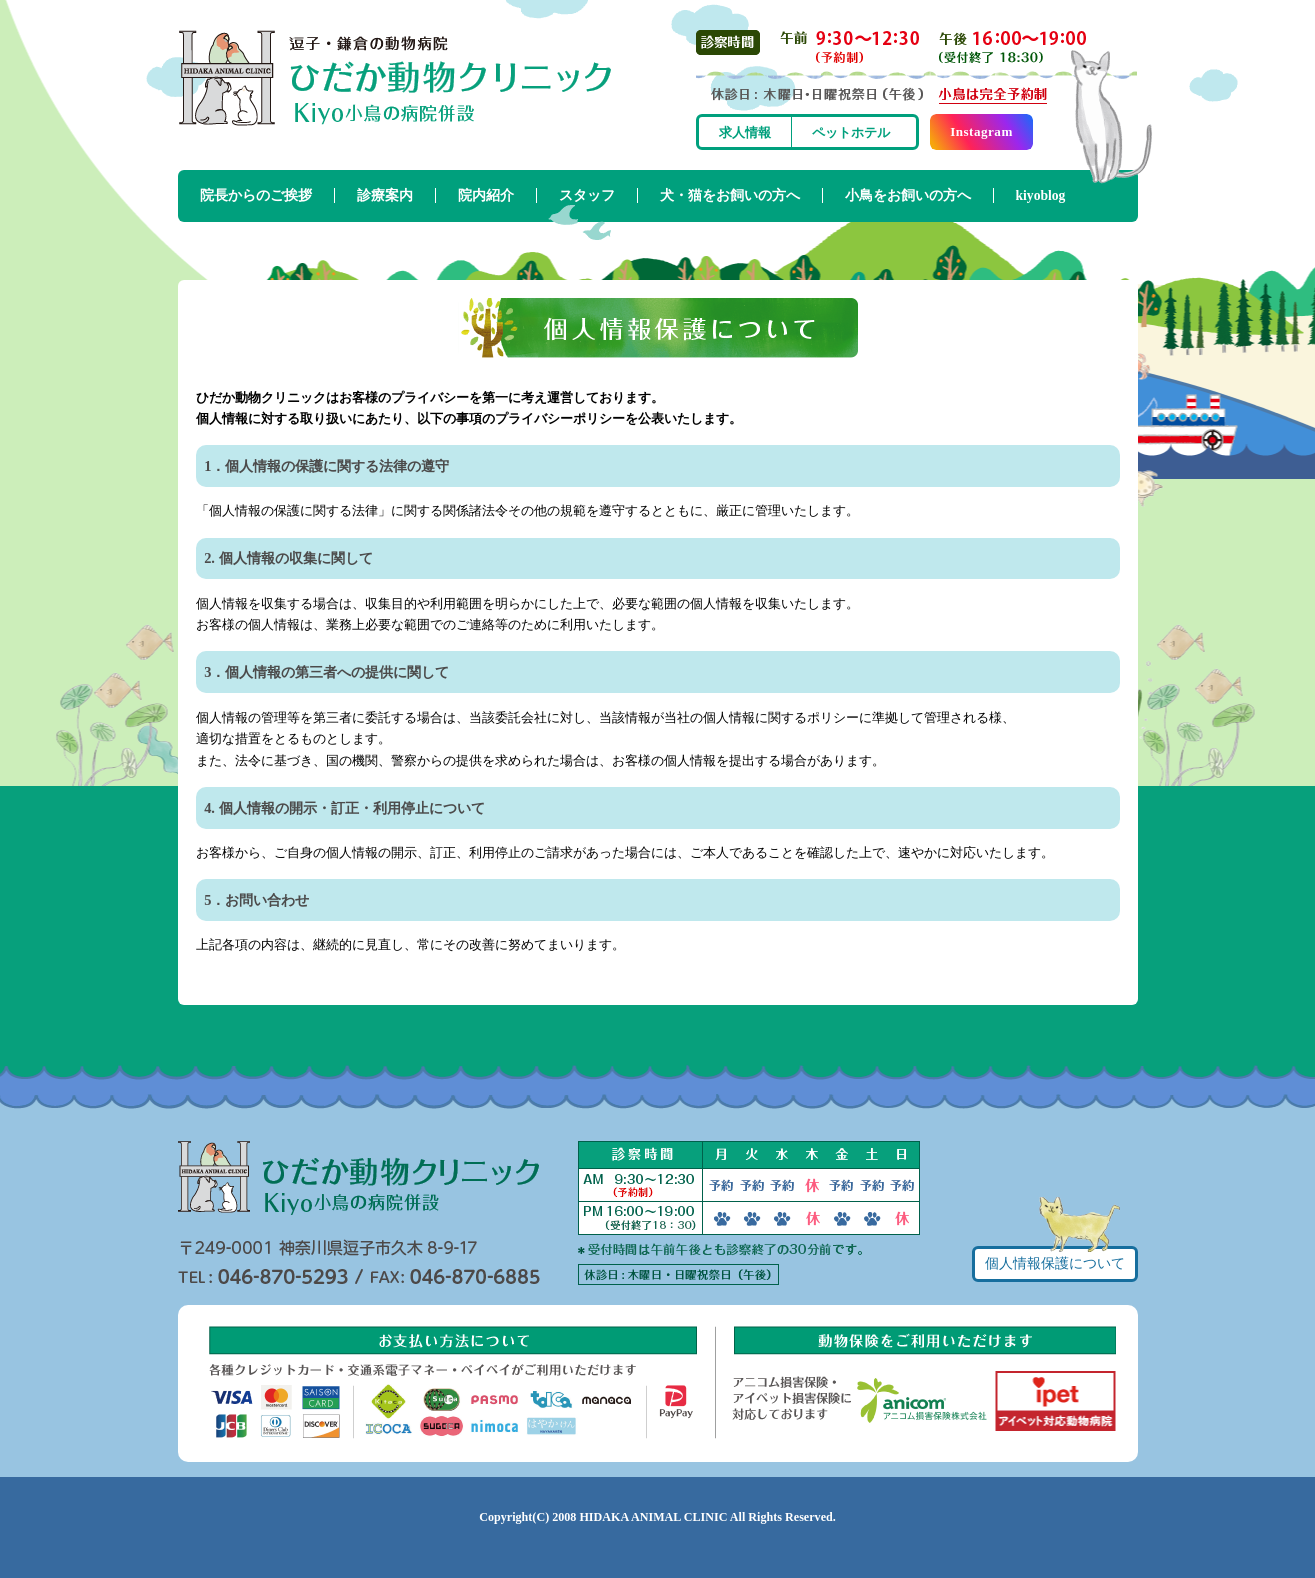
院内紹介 (486, 195)
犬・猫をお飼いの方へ (730, 195)
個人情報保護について (1055, 1263)
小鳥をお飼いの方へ (908, 195)
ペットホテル (851, 132)
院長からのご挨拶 (256, 195)
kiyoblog (1041, 195)
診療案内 (385, 195)
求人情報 (745, 132)
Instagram (981, 131)
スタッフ (587, 195)
